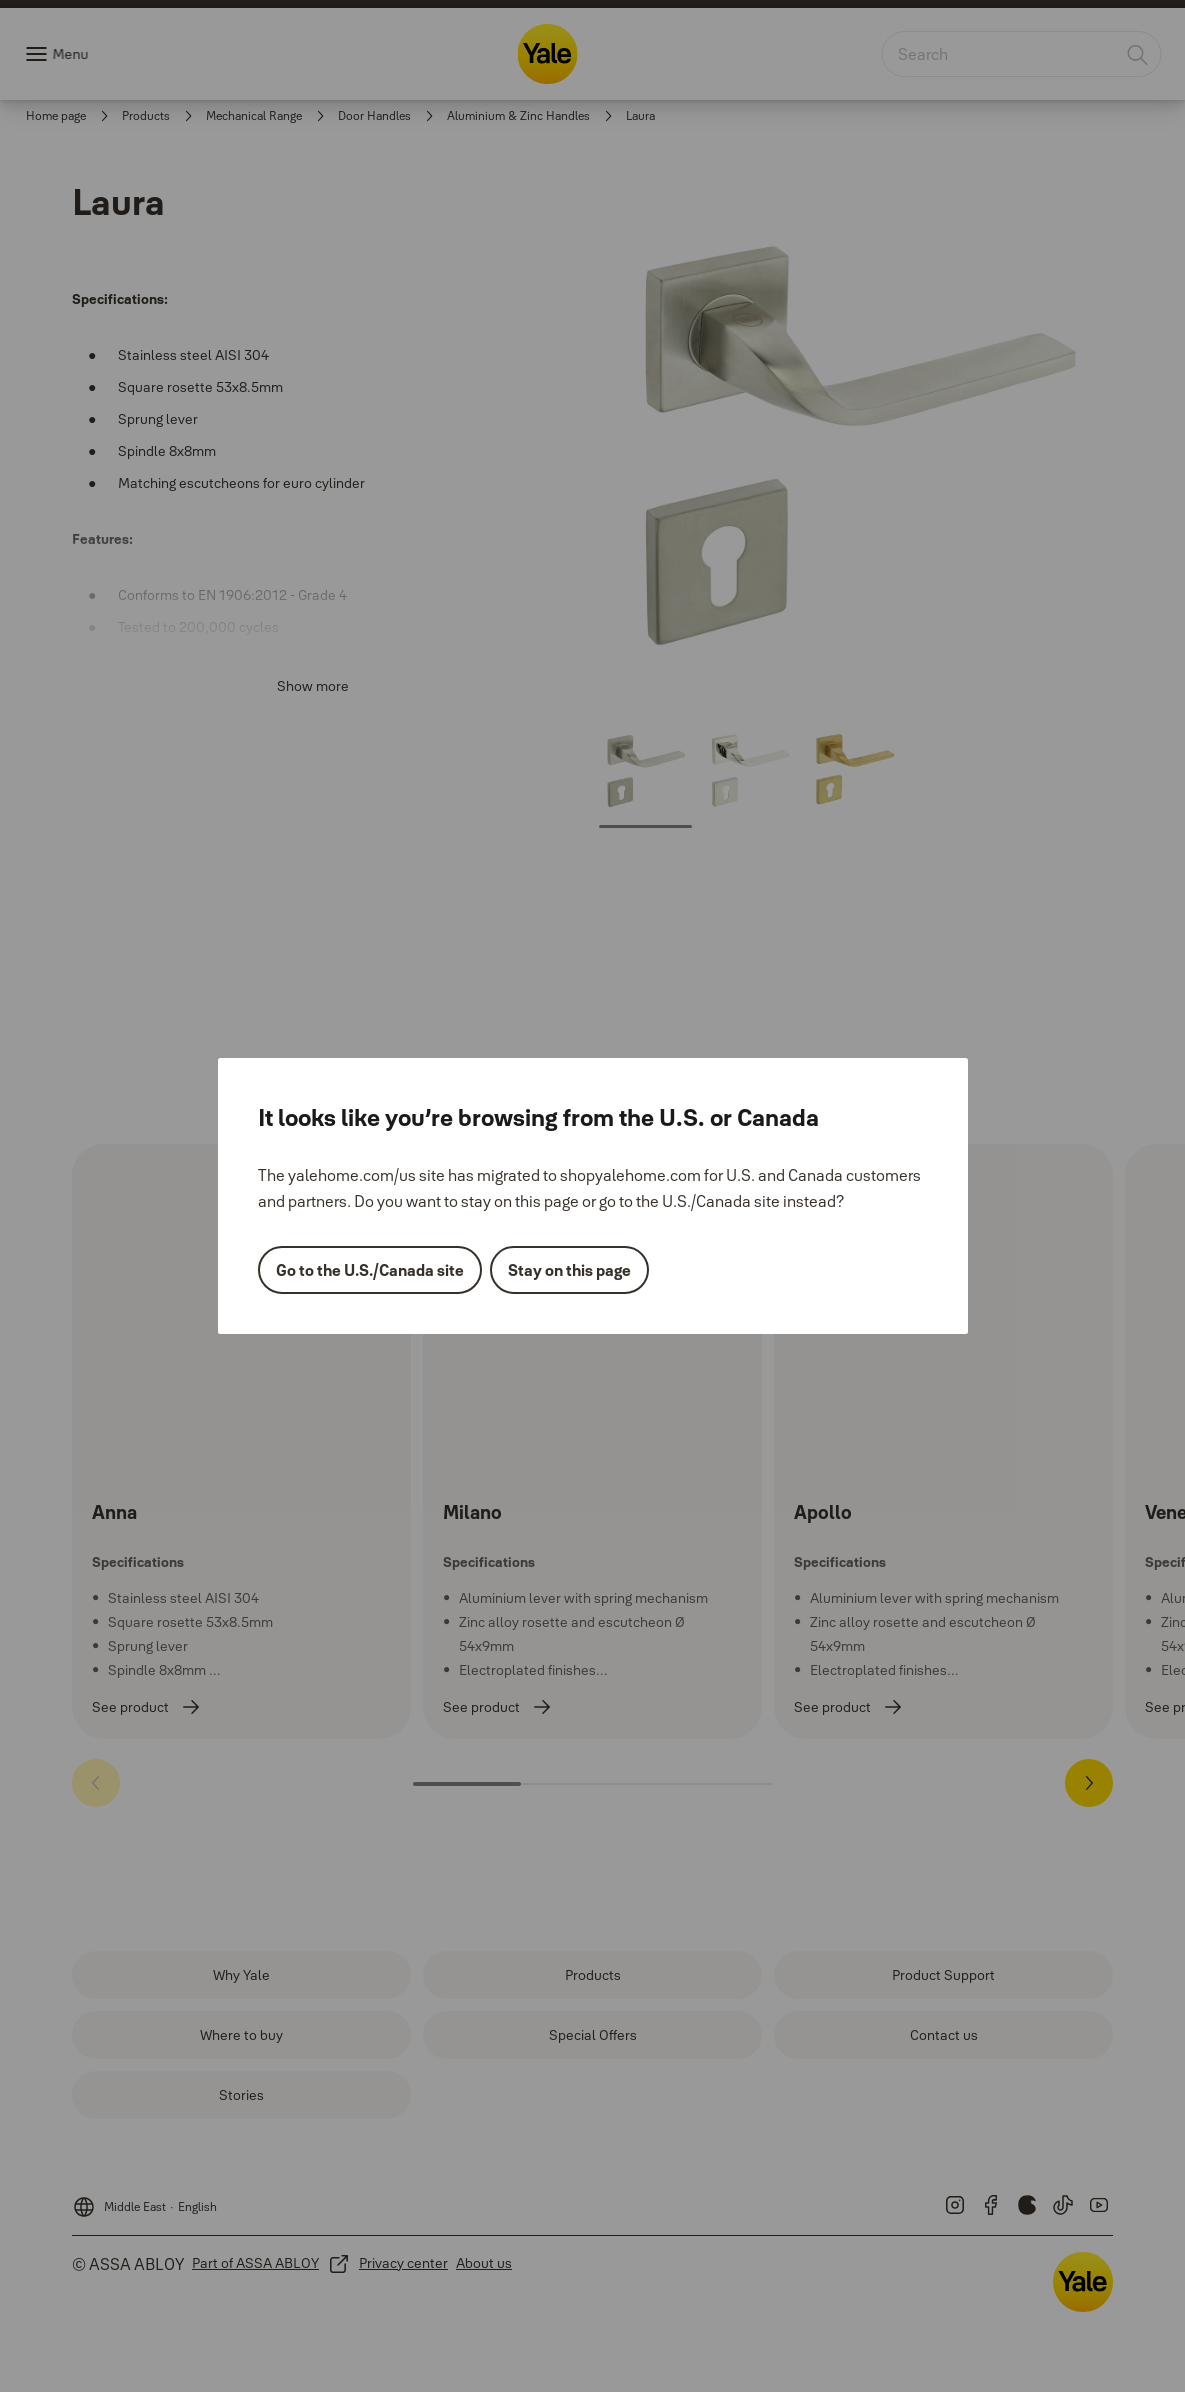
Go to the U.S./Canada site (370, 1270)
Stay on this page (569, 1270)
